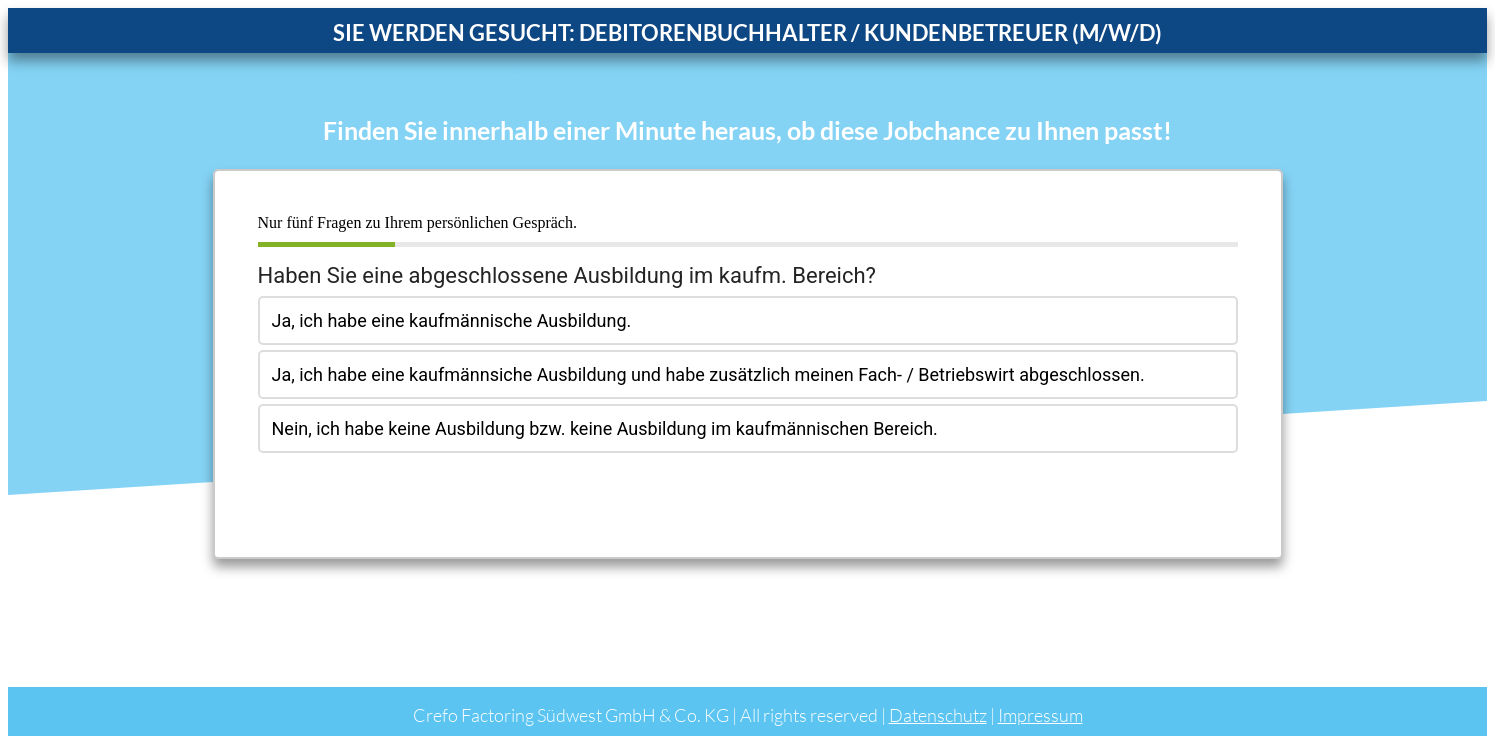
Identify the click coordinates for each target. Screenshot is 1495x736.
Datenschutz (938, 715)
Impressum (1040, 715)
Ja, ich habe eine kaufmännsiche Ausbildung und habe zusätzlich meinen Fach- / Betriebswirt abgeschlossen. (708, 374)
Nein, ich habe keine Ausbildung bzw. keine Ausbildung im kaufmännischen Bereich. (605, 428)
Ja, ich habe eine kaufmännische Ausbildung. (452, 320)
